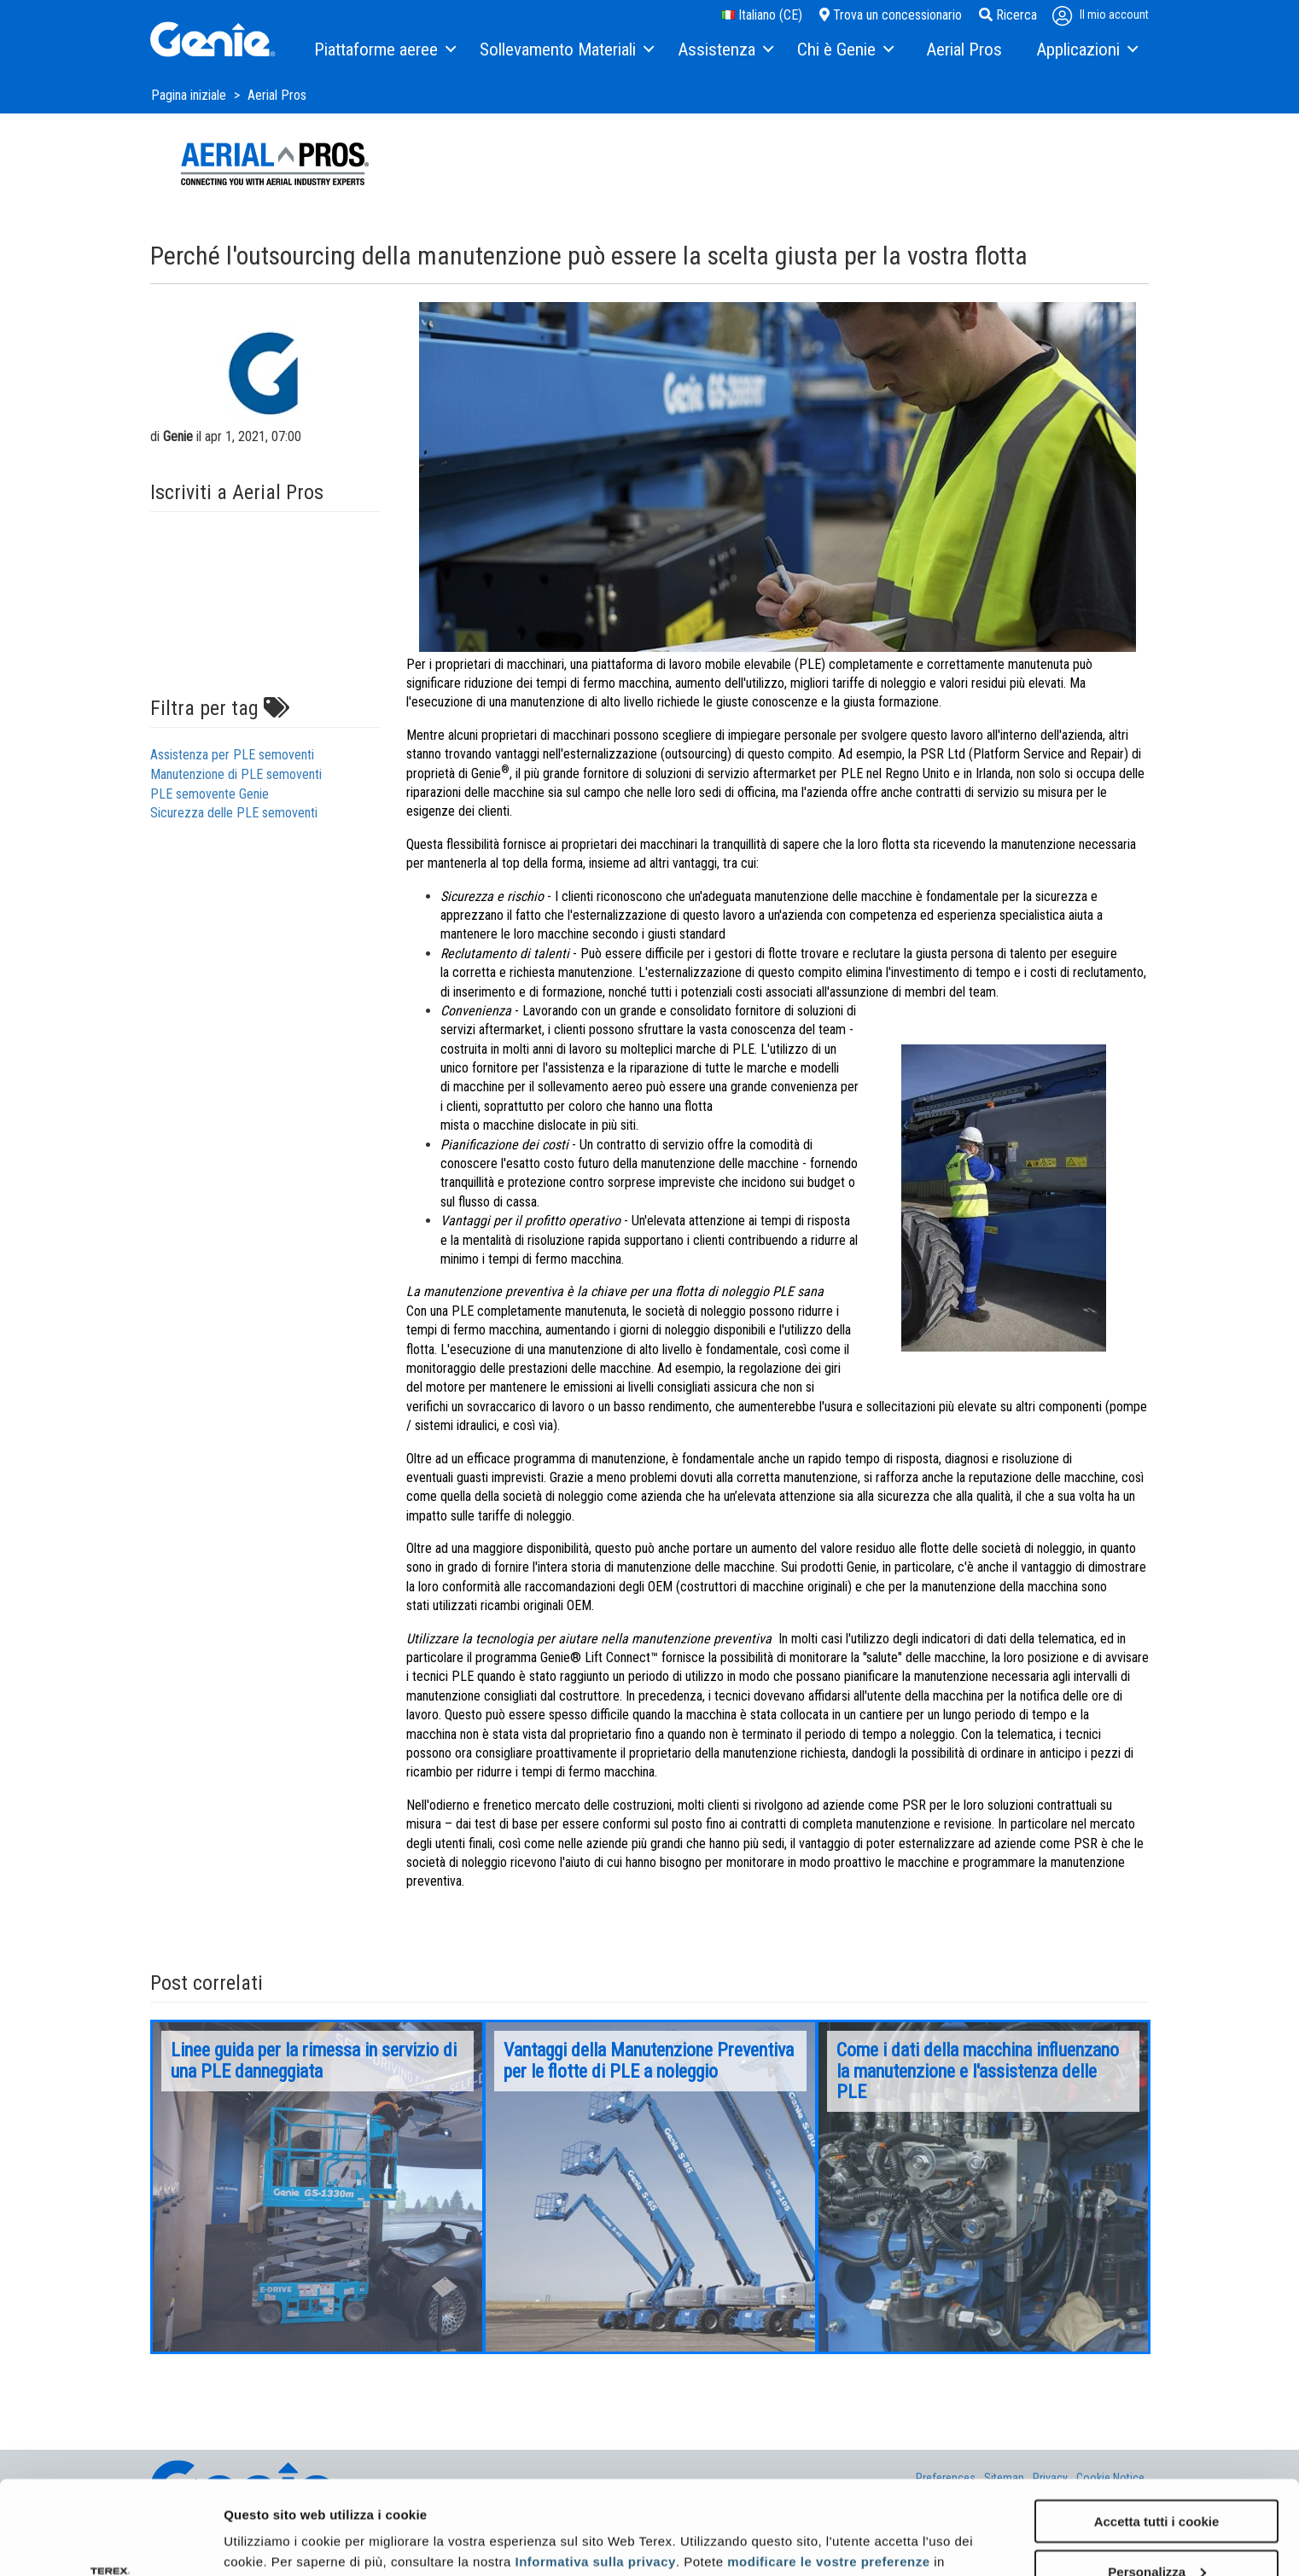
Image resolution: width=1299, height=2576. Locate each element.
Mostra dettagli (270, 2541)
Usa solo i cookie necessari (1156, 2534)
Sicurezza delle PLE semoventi (233, 813)
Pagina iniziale (190, 95)
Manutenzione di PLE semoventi (236, 774)
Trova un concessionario (890, 15)
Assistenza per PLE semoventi (232, 755)
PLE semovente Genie (209, 794)
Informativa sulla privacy (595, 2473)
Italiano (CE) (761, 15)
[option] (317, 2187)
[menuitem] (384, 50)
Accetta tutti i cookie (1157, 2433)
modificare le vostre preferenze (828, 2473)
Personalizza (1157, 2483)
